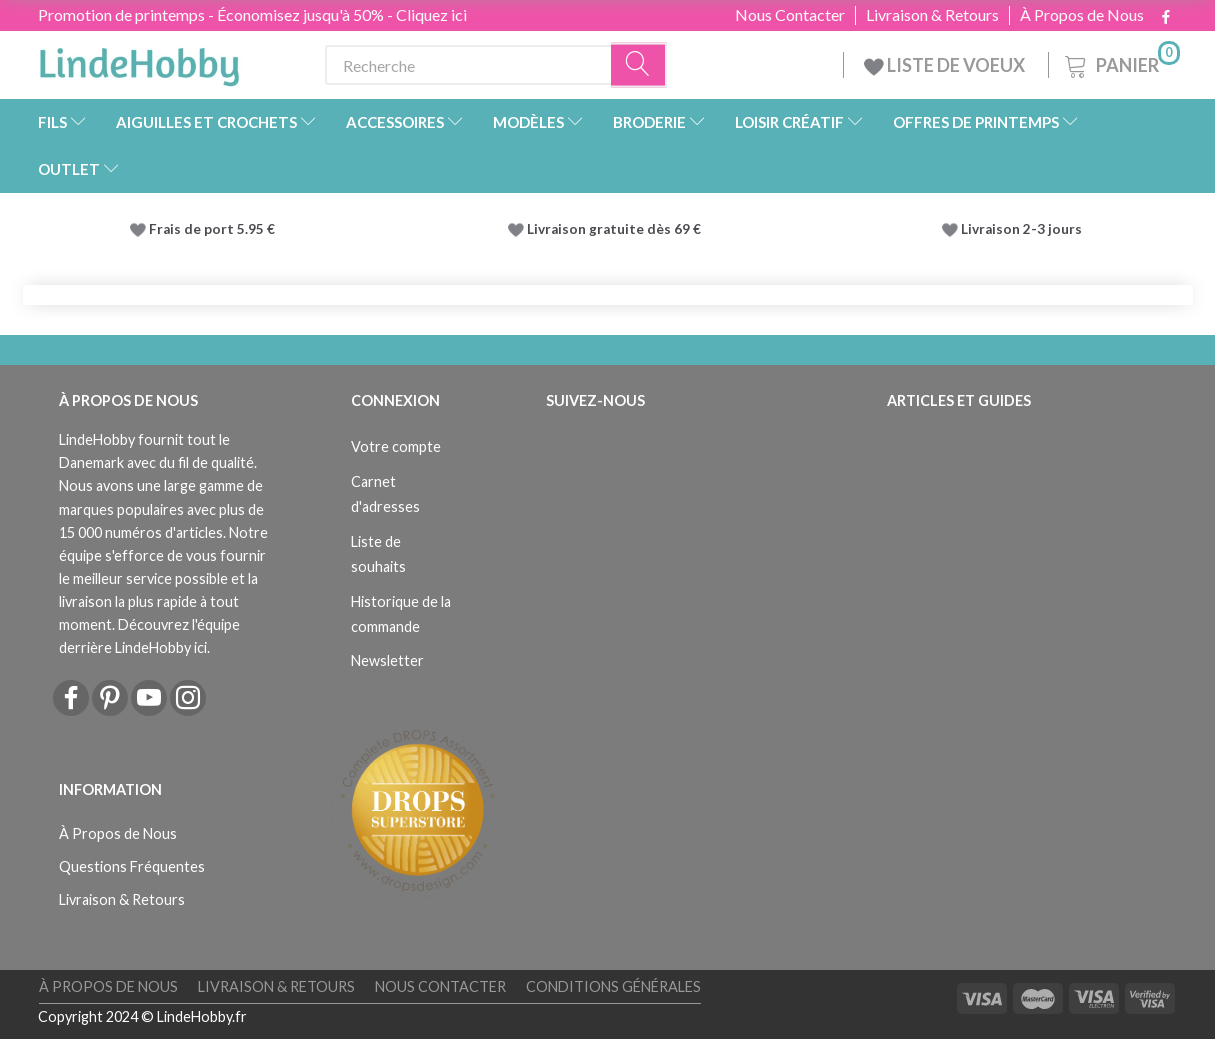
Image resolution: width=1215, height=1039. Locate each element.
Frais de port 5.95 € (212, 229)
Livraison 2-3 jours (1021, 229)
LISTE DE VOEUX (946, 65)
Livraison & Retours (932, 15)
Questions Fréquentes (132, 866)
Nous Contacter (790, 15)
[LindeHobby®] (139, 61)
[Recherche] (639, 65)
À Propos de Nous (1082, 15)
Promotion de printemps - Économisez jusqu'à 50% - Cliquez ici (252, 14)
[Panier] (1120, 62)
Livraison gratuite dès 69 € (617, 229)
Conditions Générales (613, 986)
